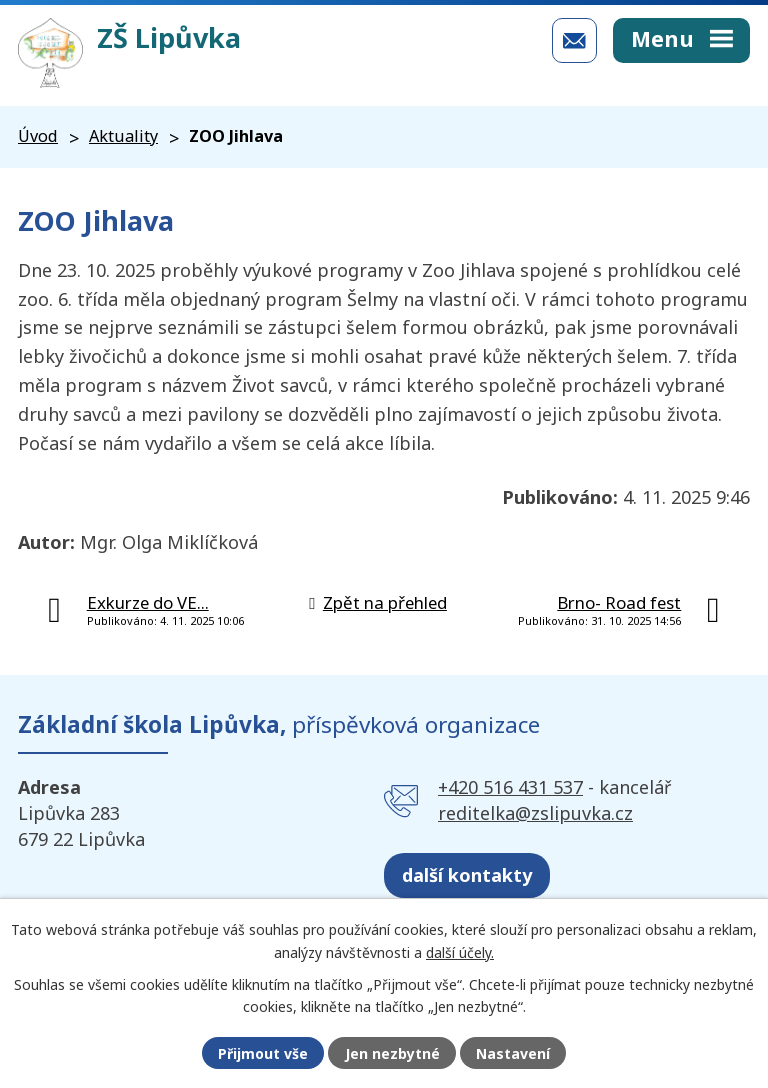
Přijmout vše (263, 1053)
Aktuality (123, 136)
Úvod (38, 136)
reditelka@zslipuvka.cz (535, 813)
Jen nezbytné (392, 1053)
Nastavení (513, 1053)
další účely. (460, 951)
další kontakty (467, 875)
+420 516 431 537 (510, 787)
